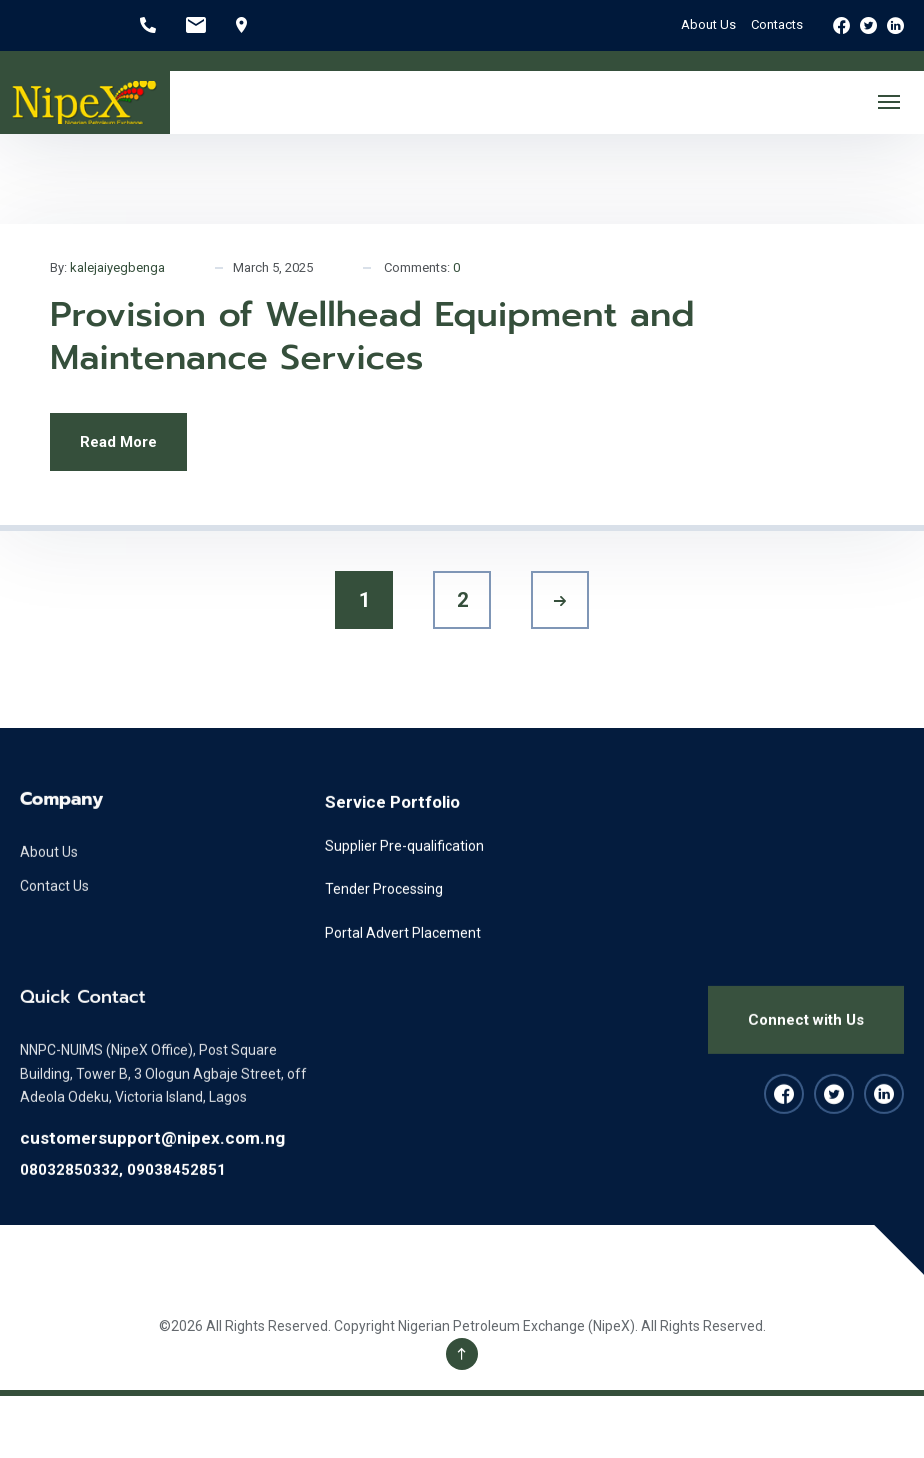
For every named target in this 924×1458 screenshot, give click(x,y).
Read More (118, 442)
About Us (708, 24)
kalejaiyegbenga (117, 267)
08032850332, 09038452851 (123, 1190)
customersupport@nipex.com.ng (152, 1159)
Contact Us (54, 907)
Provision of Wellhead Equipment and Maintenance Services (372, 336)
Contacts (777, 24)
